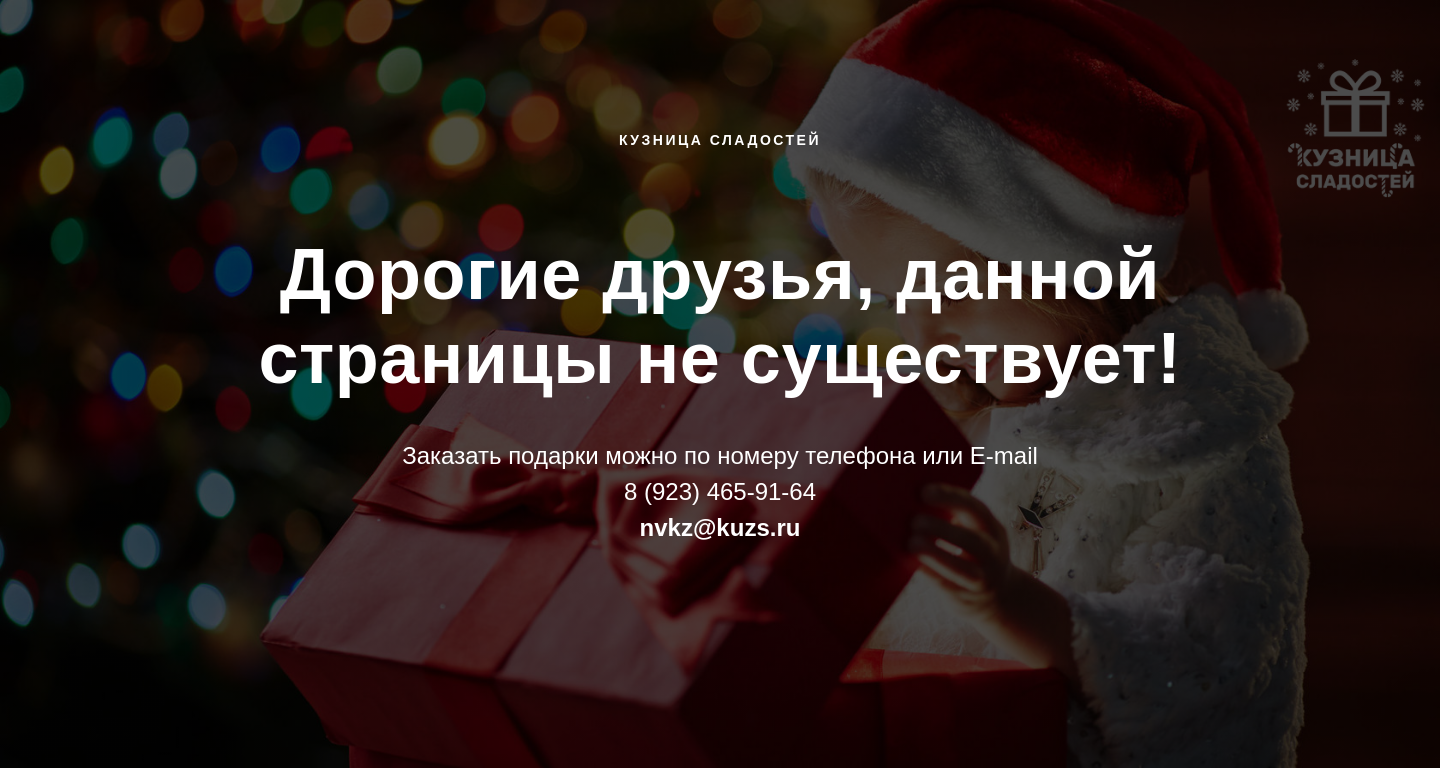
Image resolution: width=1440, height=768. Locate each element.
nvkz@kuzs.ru (720, 527)
